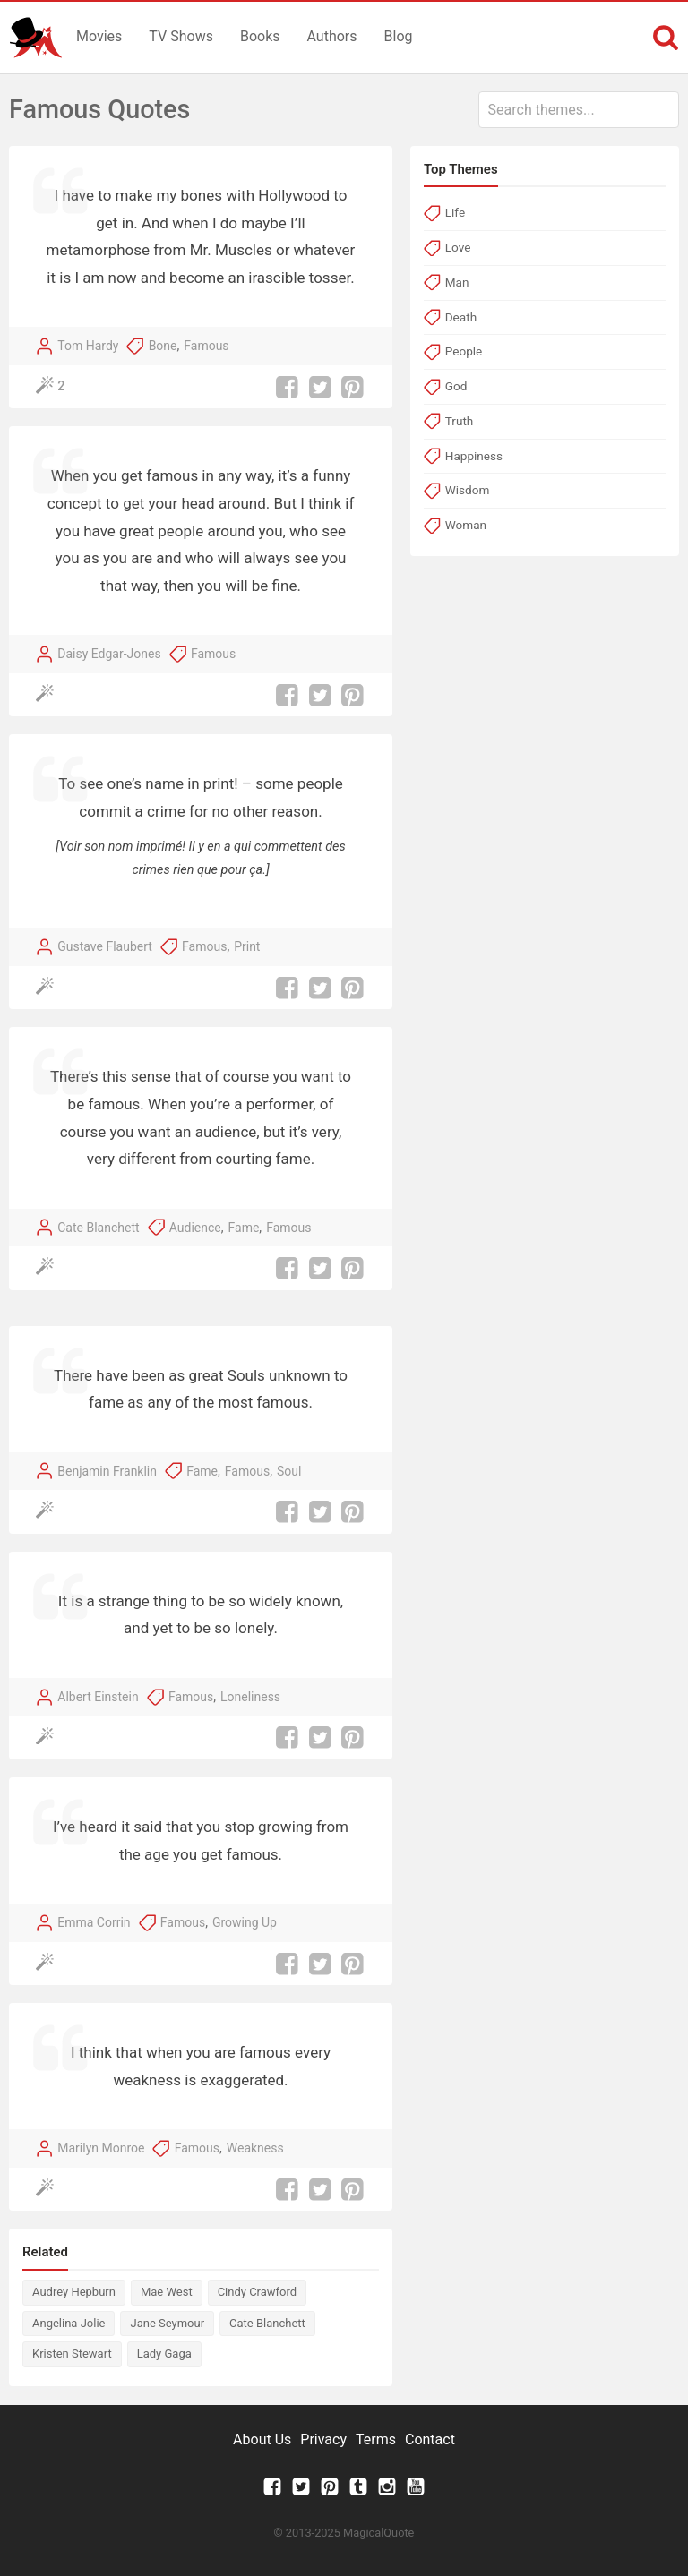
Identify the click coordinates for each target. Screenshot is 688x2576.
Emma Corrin (93, 1922)
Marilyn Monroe (100, 2148)
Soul (289, 1471)
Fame (244, 1227)
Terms (376, 2439)
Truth (459, 421)
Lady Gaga (164, 2353)
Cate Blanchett (98, 1227)
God (456, 386)
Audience (195, 1227)
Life (455, 212)
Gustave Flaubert (104, 946)
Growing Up (244, 1922)
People (464, 351)
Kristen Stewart (72, 2353)
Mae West (167, 2291)
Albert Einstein (97, 1697)
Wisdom (467, 490)
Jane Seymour (167, 2323)
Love (458, 247)
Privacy (323, 2439)
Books (260, 36)
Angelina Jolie (68, 2323)
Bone (163, 345)
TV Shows (181, 36)
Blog (398, 36)
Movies (99, 36)
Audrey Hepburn (74, 2291)
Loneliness (250, 1697)
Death (461, 317)
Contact (430, 2439)
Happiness (474, 456)
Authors (332, 36)
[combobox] (578, 109)
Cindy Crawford (257, 2291)
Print (247, 946)
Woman (465, 525)
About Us (262, 2439)
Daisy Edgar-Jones (108, 653)
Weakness (255, 2148)
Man (457, 282)
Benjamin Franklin (107, 1471)
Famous (206, 345)
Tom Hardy (87, 345)
